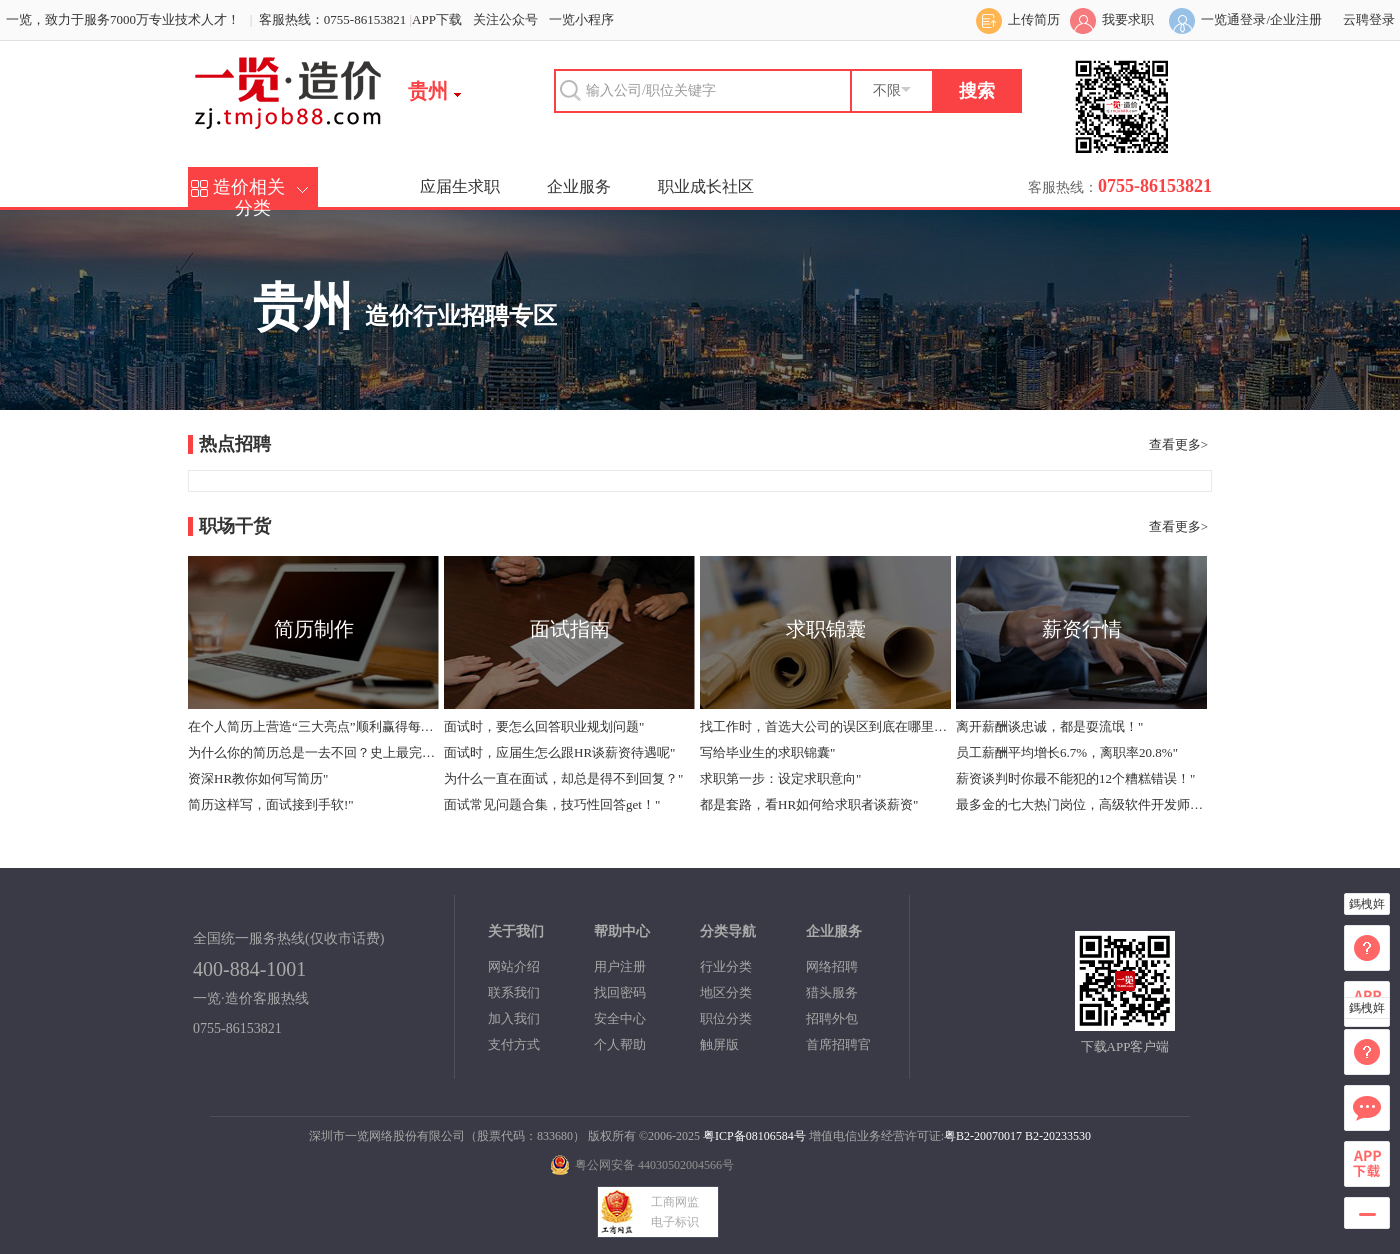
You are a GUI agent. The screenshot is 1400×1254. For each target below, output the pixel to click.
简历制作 (314, 629)
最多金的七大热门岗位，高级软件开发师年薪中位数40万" (1081, 804)
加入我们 (514, 1018)
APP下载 (437, 19)
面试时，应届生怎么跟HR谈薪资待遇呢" (559, 752)
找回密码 (620, 992)
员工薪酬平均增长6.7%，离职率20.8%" (1067, 752)
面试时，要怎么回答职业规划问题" (544, 726)
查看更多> (1178, 444)
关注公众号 (505, 19)
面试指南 (570, 629)
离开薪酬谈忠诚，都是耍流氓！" (1049, 726)
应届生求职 (460, 186)
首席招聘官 (838, 1044)
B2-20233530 (1058, 1136)
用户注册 (620, 966)
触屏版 (719, 1044)
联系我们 (514, 992)
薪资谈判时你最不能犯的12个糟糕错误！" (1075, 778)
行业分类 (726, 966)
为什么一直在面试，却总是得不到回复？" (563, 778)
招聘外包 (832, 1018)
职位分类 (726, 1018)
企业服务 (579, 186)
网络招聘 (832, 966)
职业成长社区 (706, 186)
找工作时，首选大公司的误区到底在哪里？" (825, 726)
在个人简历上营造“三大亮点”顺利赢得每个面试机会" (313, 726)
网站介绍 (514, 966)
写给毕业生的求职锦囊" (767, 752)
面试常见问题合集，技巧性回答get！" (552, 804)
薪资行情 (1082, 629)
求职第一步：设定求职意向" (780, 778)
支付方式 (514, 1044)
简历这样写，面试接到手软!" (271, 804)
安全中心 (620, 1018)
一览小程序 (581, 19)
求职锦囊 (826, 629)
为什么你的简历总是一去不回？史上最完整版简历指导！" (313, 752)
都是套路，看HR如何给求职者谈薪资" (809, 804)
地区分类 (726, 992)
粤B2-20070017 (983, 1136)
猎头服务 (832, 992)
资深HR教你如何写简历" (258, 778)
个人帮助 (620, 1044)
